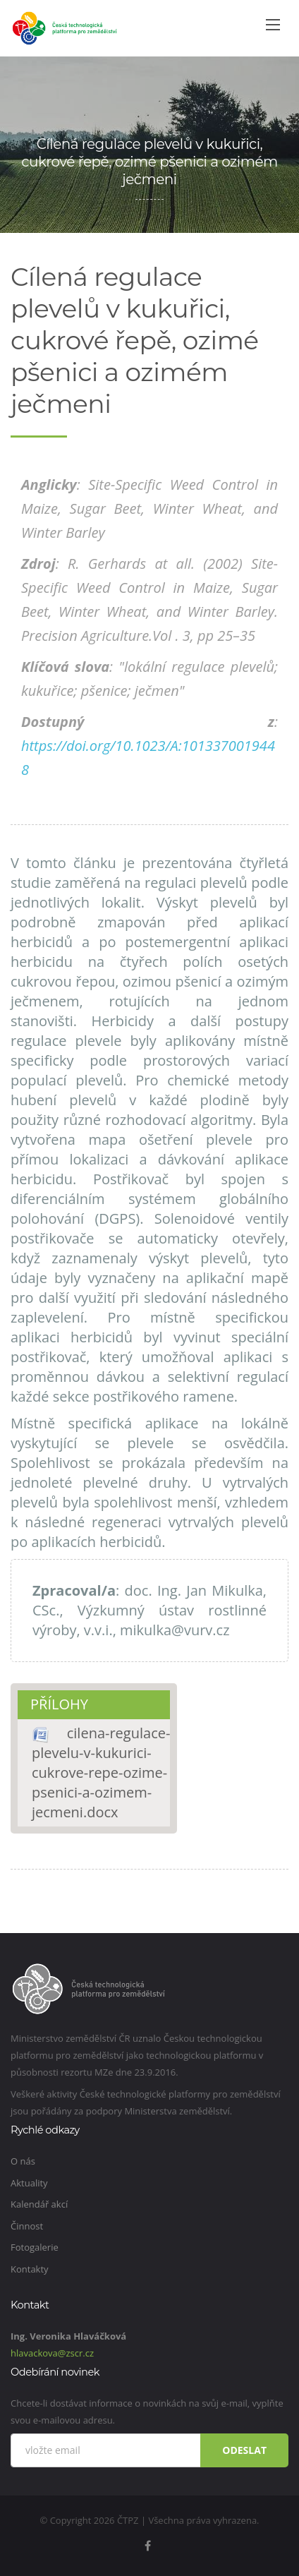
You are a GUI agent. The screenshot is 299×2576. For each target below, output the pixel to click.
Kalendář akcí (39, 2204)
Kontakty (30, 2269)
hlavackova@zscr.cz (52, 2353)
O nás (23, 2161)
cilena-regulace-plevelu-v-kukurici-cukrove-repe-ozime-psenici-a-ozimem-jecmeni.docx (101, 1772)
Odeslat (244, 2450)
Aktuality (29, 2183)
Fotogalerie (35, 2247)
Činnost (27, 2226)
